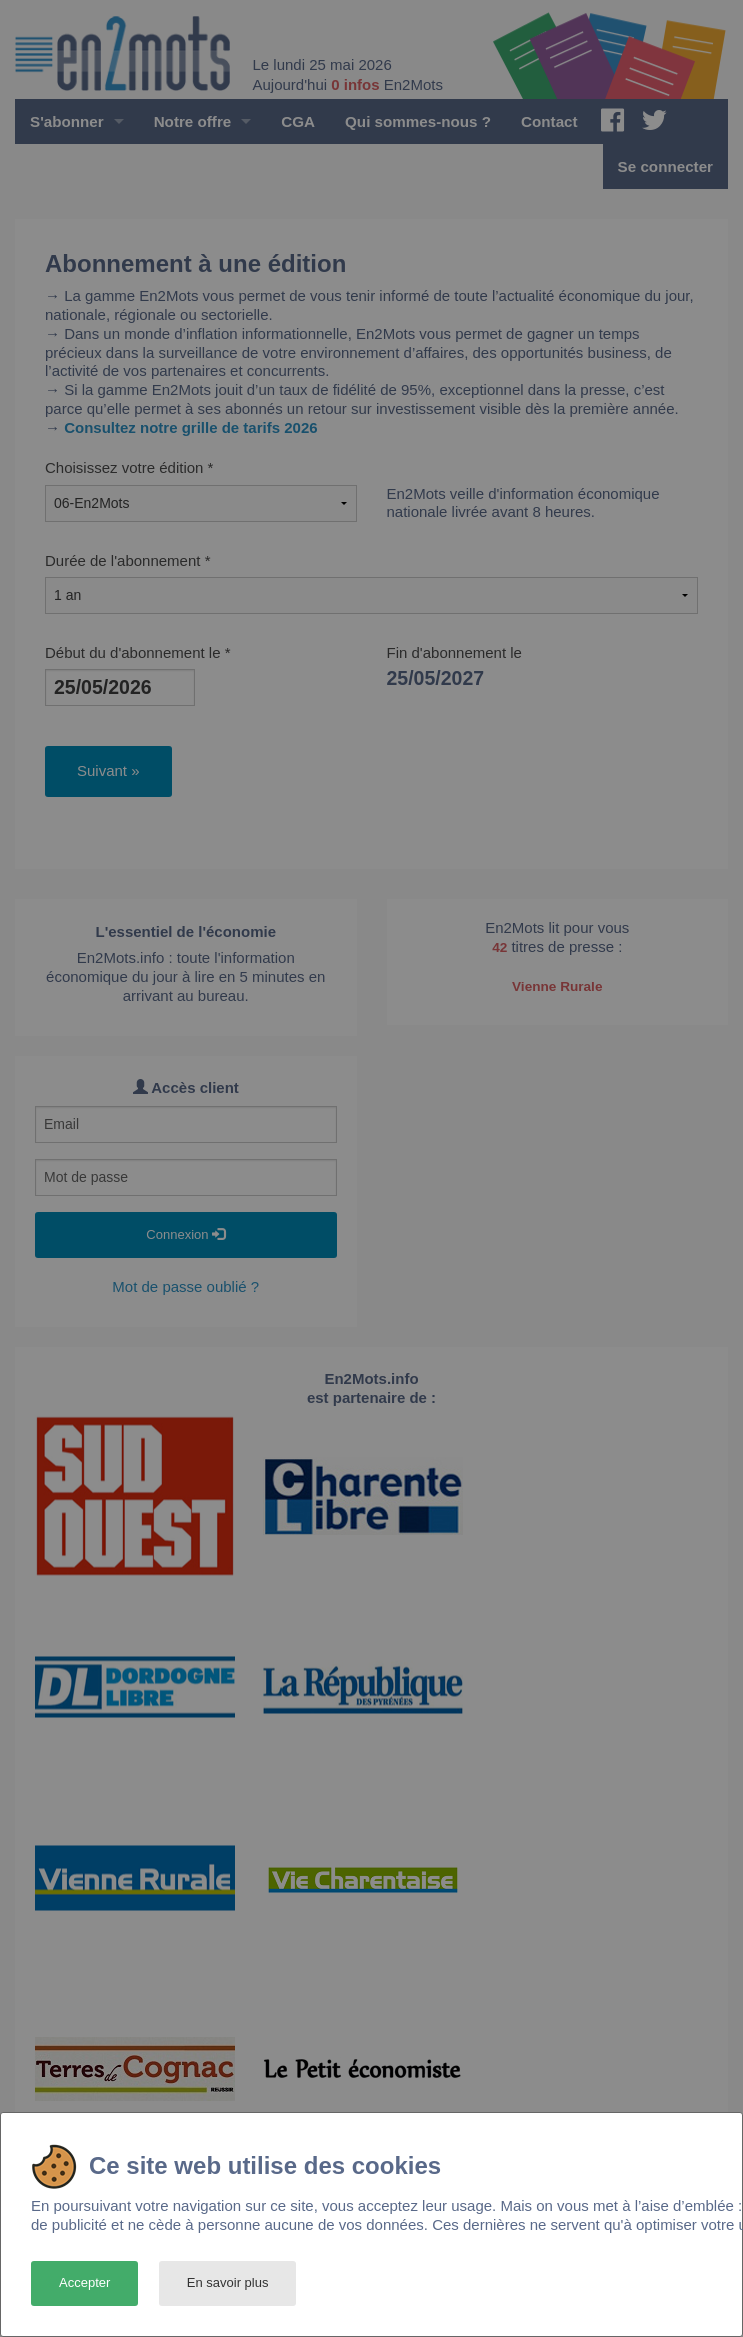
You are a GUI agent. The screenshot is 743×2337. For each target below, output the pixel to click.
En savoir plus (228, 2282)
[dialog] (371, 2224)
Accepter (84, 2282)
